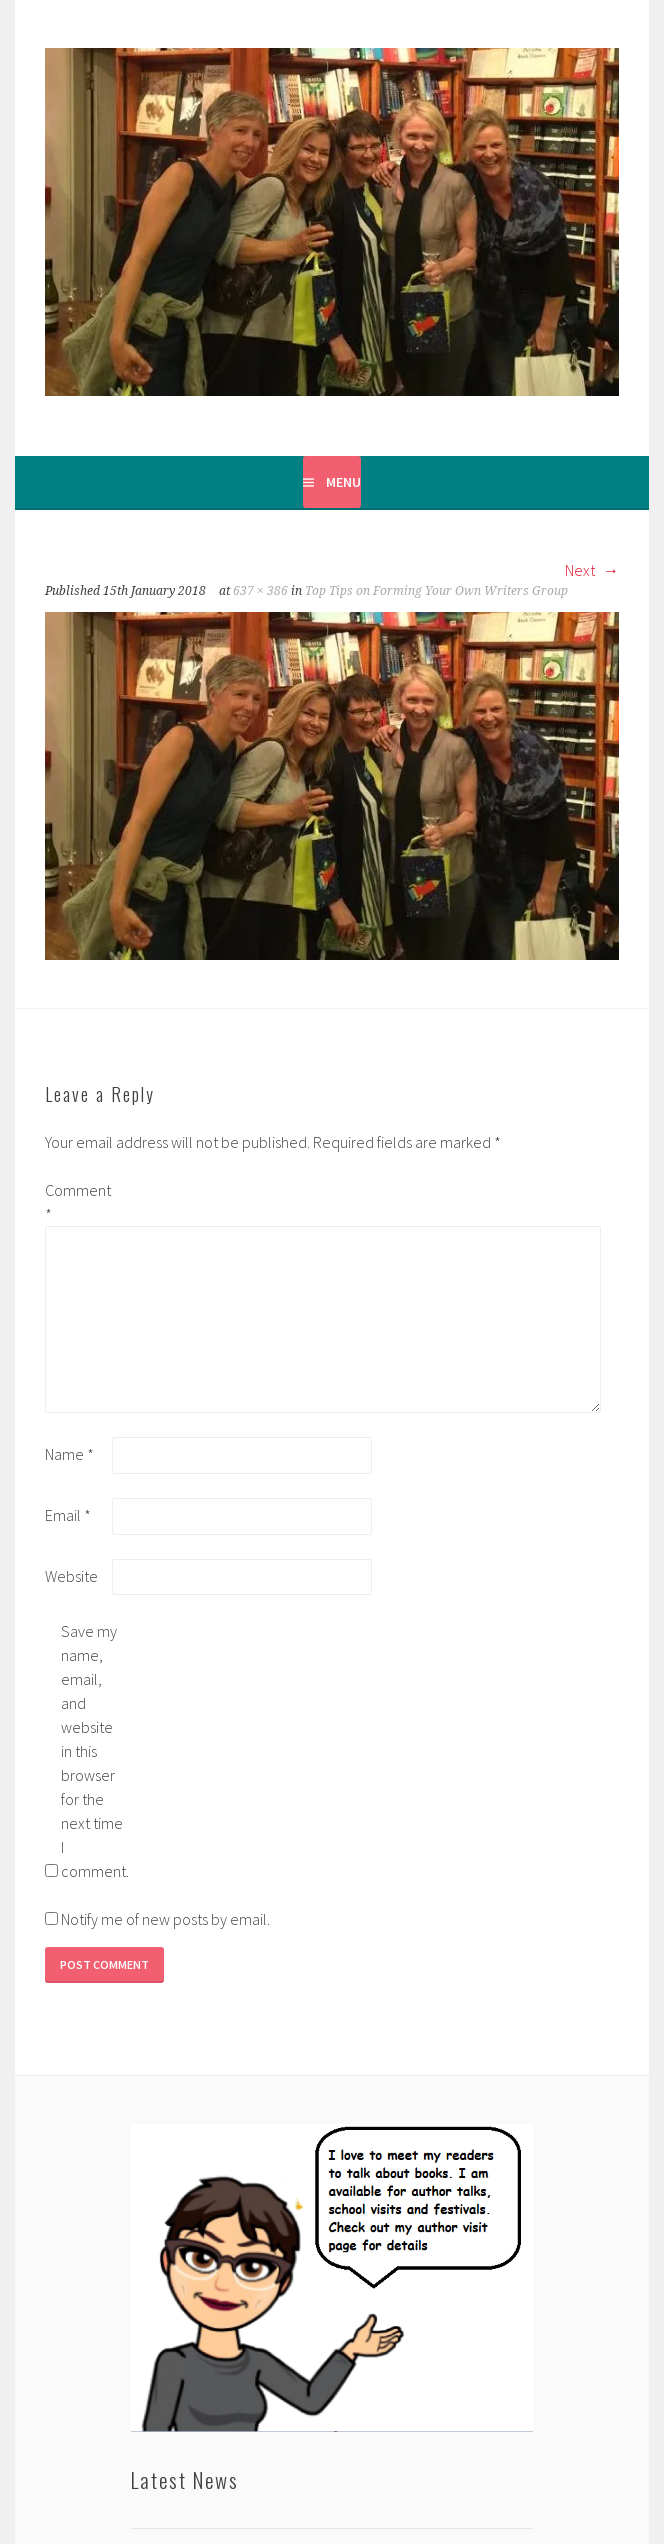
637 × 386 (260, 591)
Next (592, 570)
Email (68, 1515)
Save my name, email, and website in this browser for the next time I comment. (93, 1751)
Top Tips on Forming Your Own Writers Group (436, 591)
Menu (343, 482)
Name (69, 1454)
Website (71, 1576)
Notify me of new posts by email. (165, 1919)
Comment (77, 1202)
